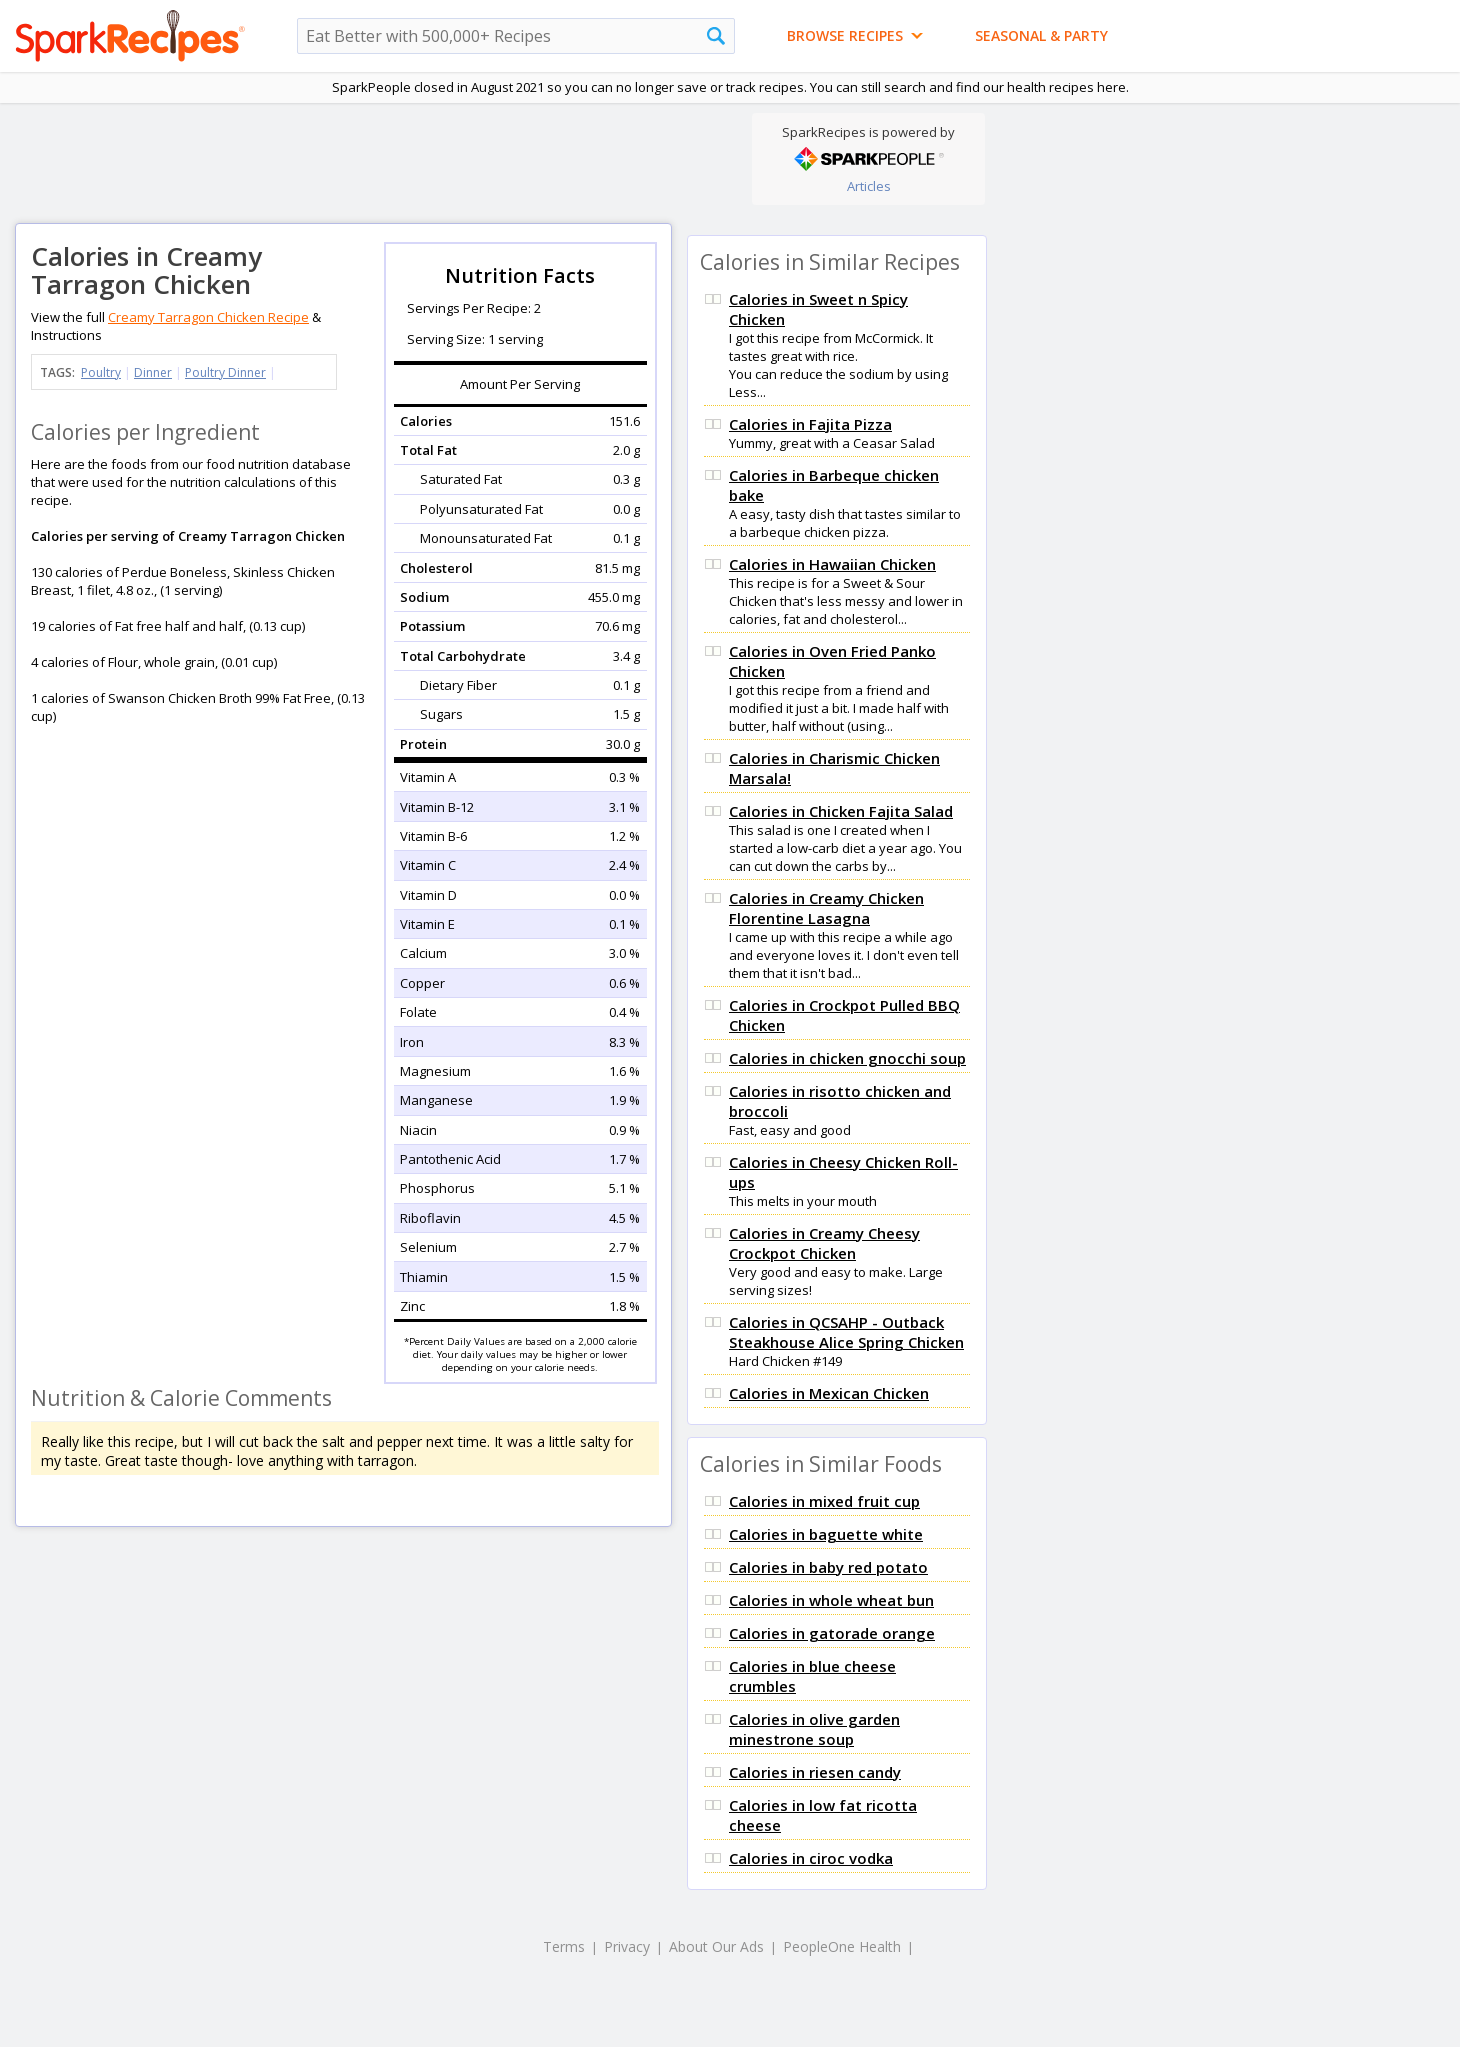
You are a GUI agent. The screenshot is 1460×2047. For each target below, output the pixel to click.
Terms (564, 1946)
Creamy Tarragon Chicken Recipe (208, 317)
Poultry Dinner (225, 372)
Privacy (627, 1946)
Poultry (101, 372)
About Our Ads (716, 1946)
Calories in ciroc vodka (811, 1858)
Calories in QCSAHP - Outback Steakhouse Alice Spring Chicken (846, 1332)
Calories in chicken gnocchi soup (847, 1058)
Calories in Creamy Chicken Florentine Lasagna (826, 908)
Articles (869, 186)
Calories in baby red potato (828, 1567)
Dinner (153, 372)
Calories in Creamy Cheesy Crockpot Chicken (824, 1243)
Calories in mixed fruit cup (824, 1501)
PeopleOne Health (842, 1946)
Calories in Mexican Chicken (829, 1393)
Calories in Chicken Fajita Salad (841, 811)
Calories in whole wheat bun (831, 1600)
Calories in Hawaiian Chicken (832, 564)
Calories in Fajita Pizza (810, 424)
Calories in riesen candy (815, 1772)
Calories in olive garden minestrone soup (814, 1729)
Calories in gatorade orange (832, 1633)
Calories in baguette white (826, 1534)
